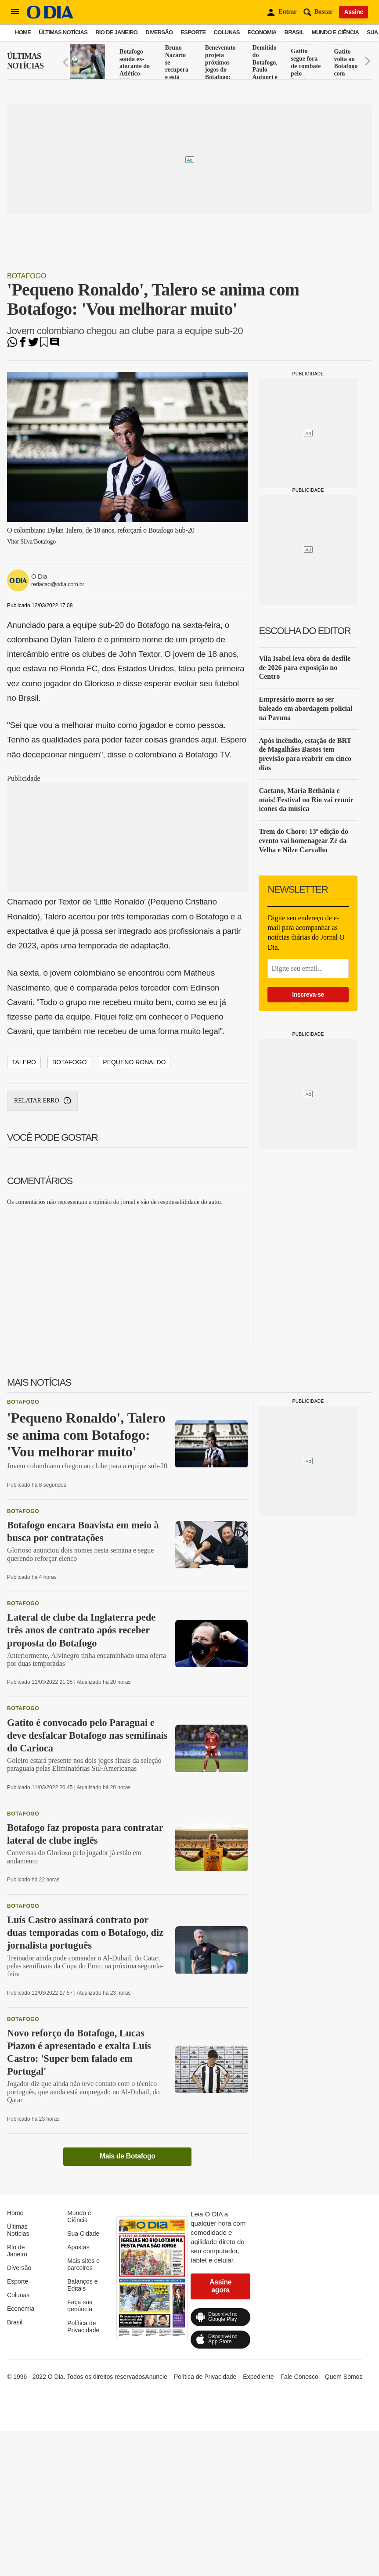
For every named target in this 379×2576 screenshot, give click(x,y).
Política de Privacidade (83, 2327)
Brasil (294, 32)
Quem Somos (344, 2376)
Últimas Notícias (63, 32)
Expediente (258, 2376)
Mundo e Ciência (335, 32)
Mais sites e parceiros (83, 2264)
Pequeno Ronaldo (134, 1062)
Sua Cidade (83, 2233)
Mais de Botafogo (127, 2156)
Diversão (159, 32)
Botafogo (26, 276)
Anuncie (156, 2376)
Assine (353, 11)
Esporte (193, 32)
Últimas (25, 61)
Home (23, 32)
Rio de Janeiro (116, 32)
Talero (24, 1062)
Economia (262, 32)
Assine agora (220, 2286)
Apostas (78, 2247)
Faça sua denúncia (80, 2306)
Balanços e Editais (82, 2285)
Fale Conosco (299, 2376)
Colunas (227, 32)
